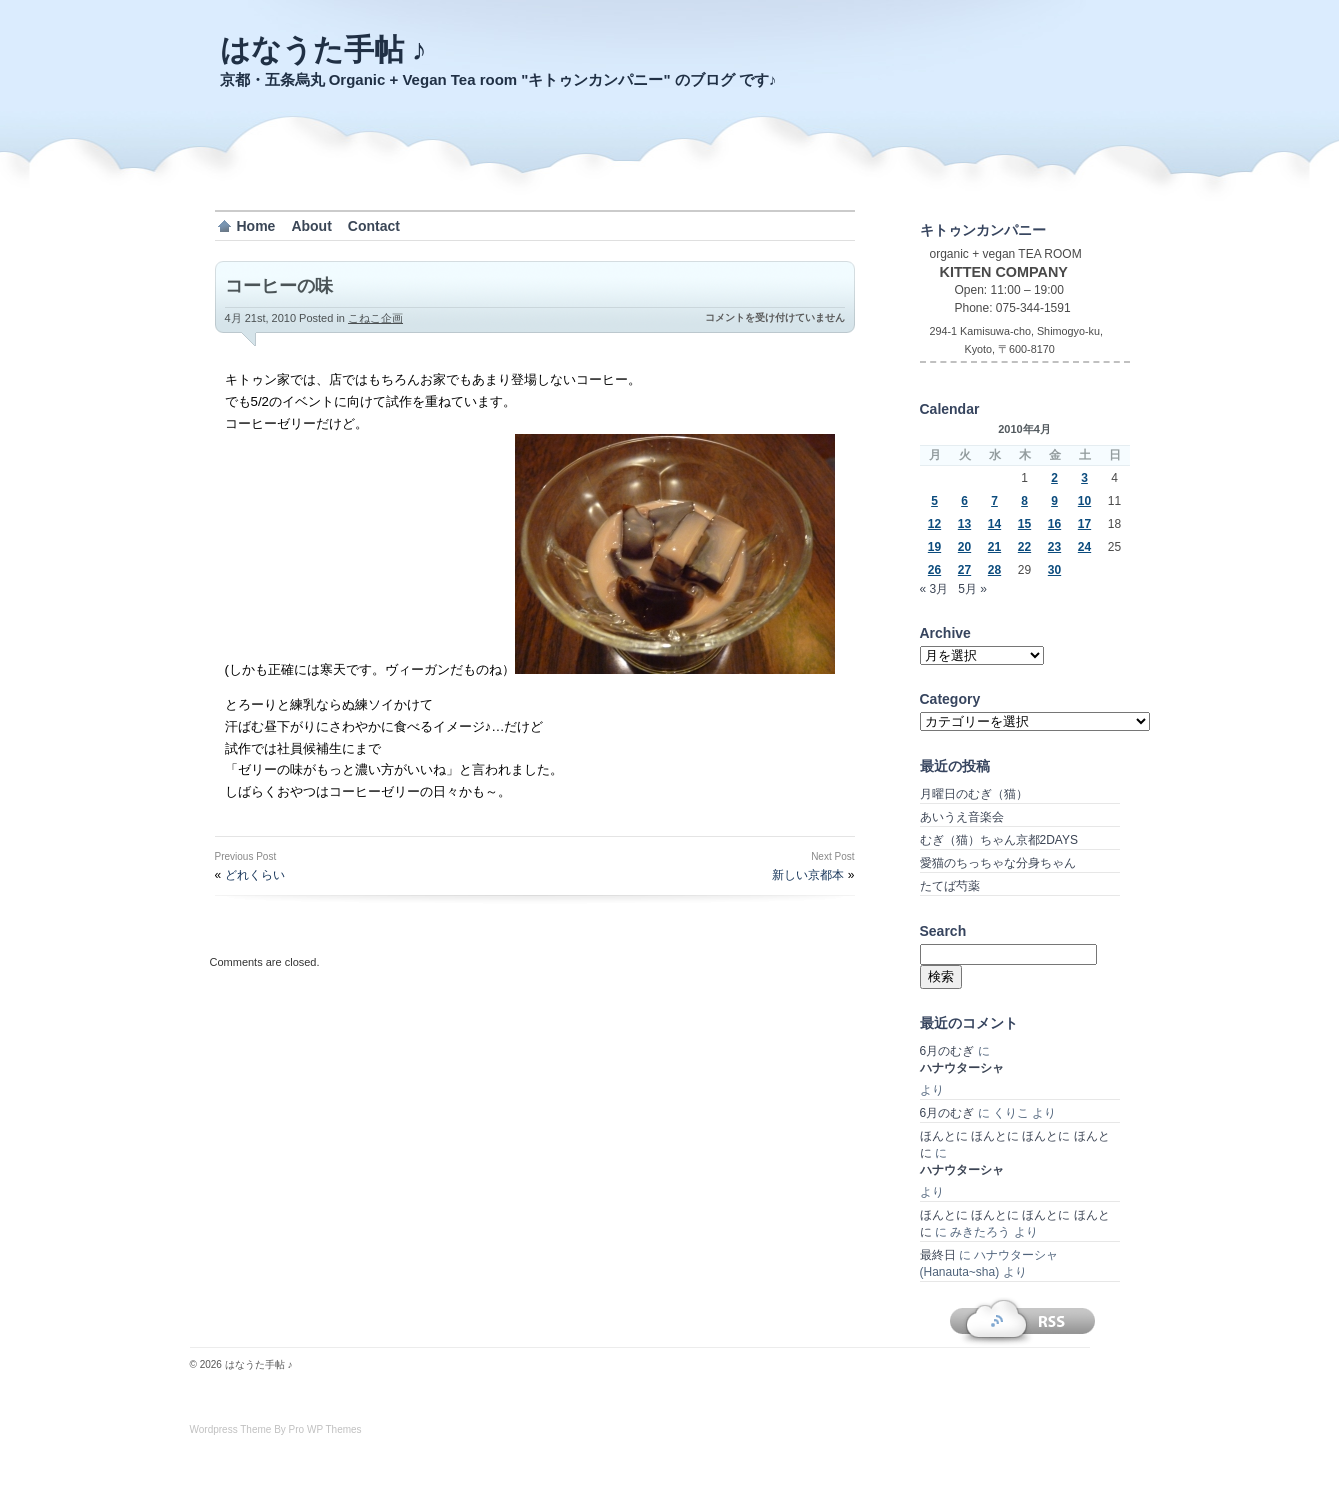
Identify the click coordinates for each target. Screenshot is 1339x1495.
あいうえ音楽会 (962, 817)
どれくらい (255, 875)
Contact (374, 226)
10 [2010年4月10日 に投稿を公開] (1084, 501)
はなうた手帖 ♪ (323, 49)
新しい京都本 (808, 875)
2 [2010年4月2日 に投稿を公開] (1054, 478)
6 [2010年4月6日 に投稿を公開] (964, 501)
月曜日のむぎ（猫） (974, 794)
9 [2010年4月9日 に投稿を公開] (1054, 501)
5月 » (972, 589)
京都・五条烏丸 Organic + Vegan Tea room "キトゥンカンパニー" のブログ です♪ (498, 79)
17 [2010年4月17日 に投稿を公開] (1084, 524)
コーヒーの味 (279, 286)
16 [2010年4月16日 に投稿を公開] (1054, 524)
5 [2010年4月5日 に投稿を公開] (934, 501)
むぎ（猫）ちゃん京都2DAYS (999, 840)
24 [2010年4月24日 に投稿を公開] (1084, 547)
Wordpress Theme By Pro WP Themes (276, 1429)
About (311, 226)
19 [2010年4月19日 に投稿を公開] (934, 547)
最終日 (938, 1255)
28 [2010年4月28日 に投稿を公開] (994, 570)
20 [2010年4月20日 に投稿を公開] (964, 547)
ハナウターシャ (962, 1068)
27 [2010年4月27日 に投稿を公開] (964, 570)
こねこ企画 (375, 318)
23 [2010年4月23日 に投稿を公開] (1054, 547)
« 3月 (934, 589)
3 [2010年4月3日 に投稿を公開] (1084, 478)
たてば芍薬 (950, 886)
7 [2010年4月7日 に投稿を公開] (994, 501)
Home (256, 226)
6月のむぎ (947, 1051)
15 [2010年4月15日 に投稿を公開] (1024, 524)
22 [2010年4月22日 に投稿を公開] (1024, 547)
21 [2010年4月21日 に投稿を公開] (994, 547)
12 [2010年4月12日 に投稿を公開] (934, 524)
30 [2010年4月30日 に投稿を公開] (1054, 570)
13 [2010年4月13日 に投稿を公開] (964, 524)
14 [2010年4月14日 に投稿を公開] (994, 524)
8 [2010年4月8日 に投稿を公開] (1024, 501)
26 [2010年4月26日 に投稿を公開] (934, 570)
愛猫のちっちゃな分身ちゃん (998, 863)
